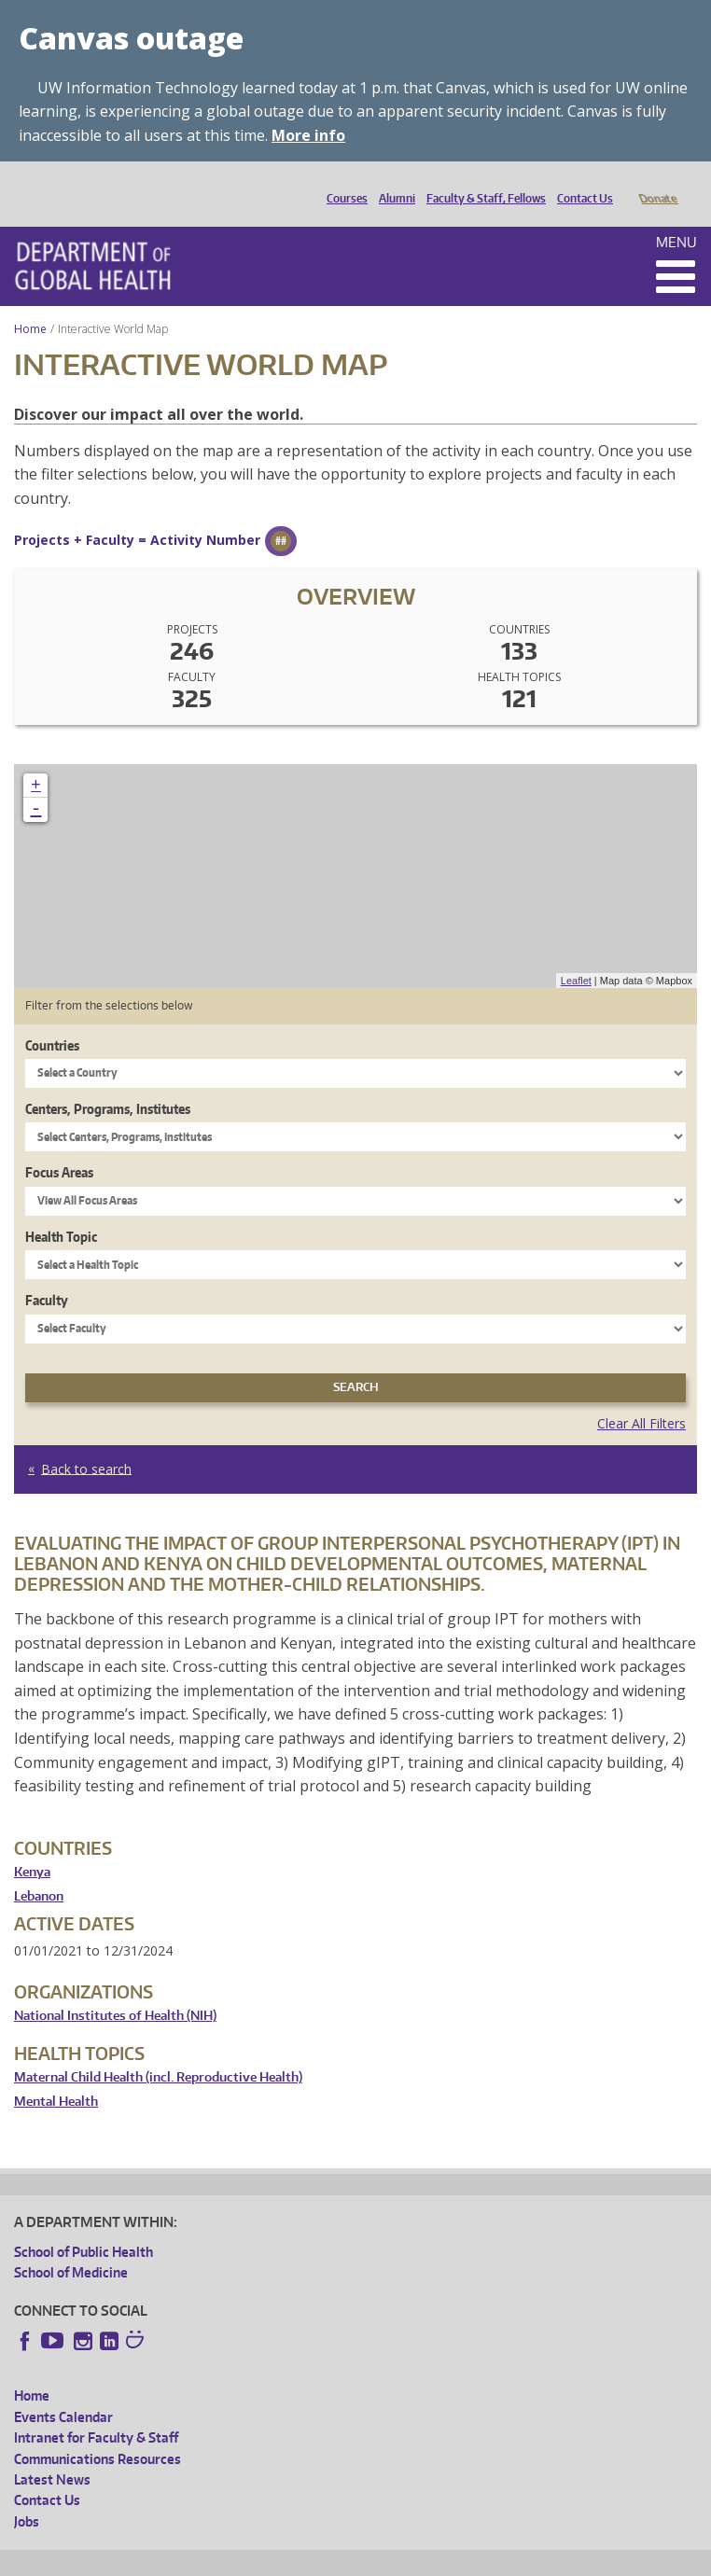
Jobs (26, 2495)
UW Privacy (261, 2559)
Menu (676, 216)
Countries (52, 1019)
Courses (342, 182)
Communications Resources (97, 2433)
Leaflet (576, 954)
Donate (657, 182)
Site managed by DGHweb (448, 2559)
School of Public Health (83, 2226)
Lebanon (38, 1870)
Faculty (46, 1274)
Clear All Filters (641, 1397)
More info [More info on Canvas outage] (308, 135)
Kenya (32, 1846)
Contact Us (580, 182)
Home (30, 303)
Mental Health (56, 2075)
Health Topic (61, 1210)
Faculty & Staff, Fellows (481, 182)
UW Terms (337, 2559)
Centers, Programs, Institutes (107, 1083)
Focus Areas (59, 1146)
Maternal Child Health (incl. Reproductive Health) (158, 2051)
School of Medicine (71, 2246)
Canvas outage (131, 38)
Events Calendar (63, 2391)
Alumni (392, 182)
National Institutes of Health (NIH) (115, 1990)
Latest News (52, 2453)
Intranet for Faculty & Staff (96, 2411)
